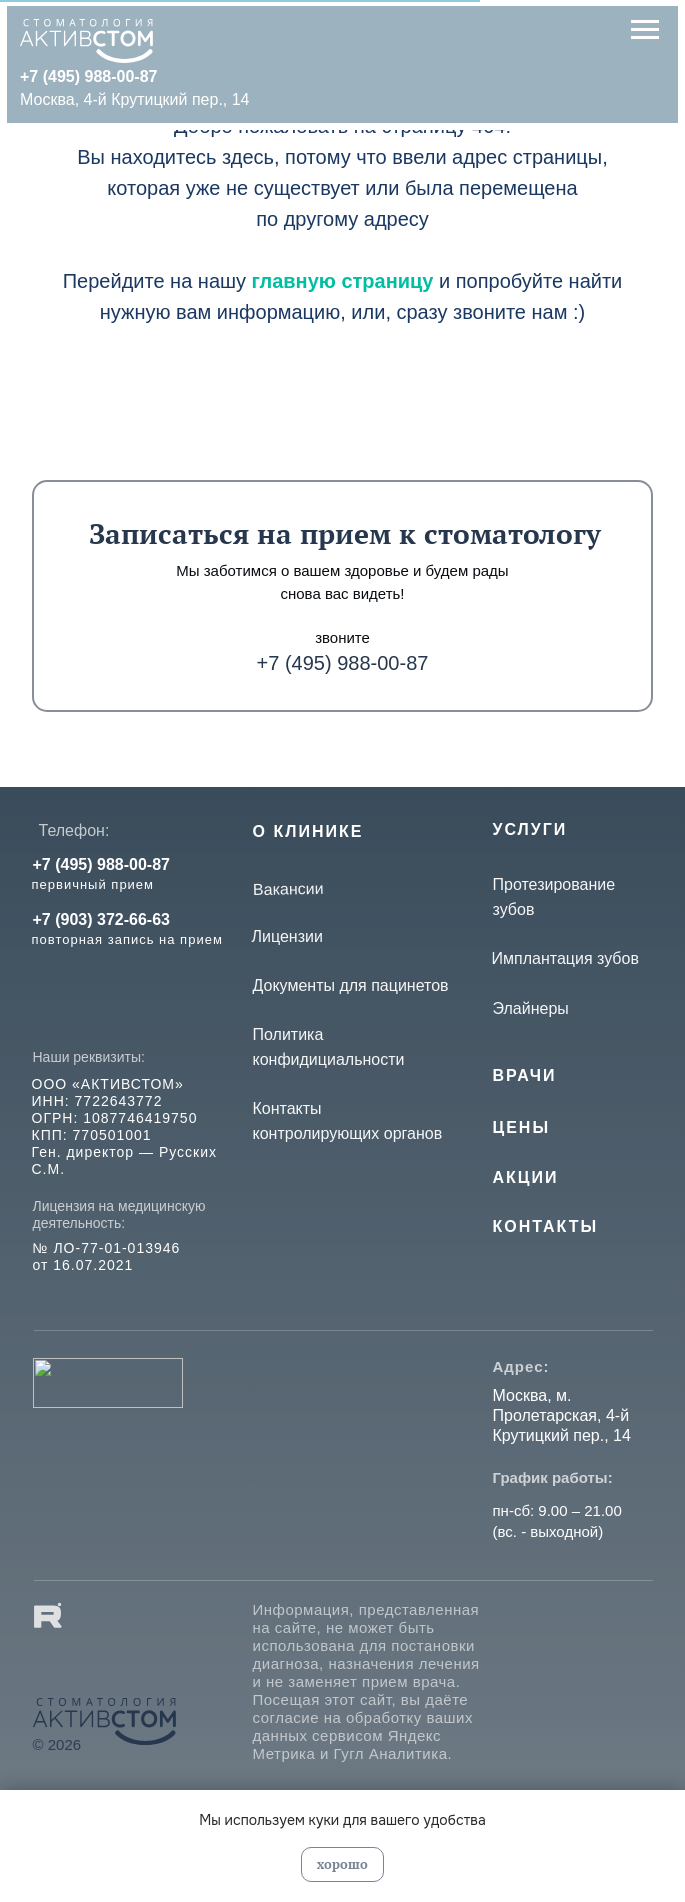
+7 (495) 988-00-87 (343, 663)
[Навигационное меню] (645, 30)
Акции (526, 1177)
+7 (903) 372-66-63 (101, 919)
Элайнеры (531, 1008)
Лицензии (287, 936)
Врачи (525, 1075)
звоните (342, 637)
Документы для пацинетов (351, 985)
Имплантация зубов (565, 958)
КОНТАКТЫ (546, 1226)
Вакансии (287, 889)
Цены (522, 1127)
